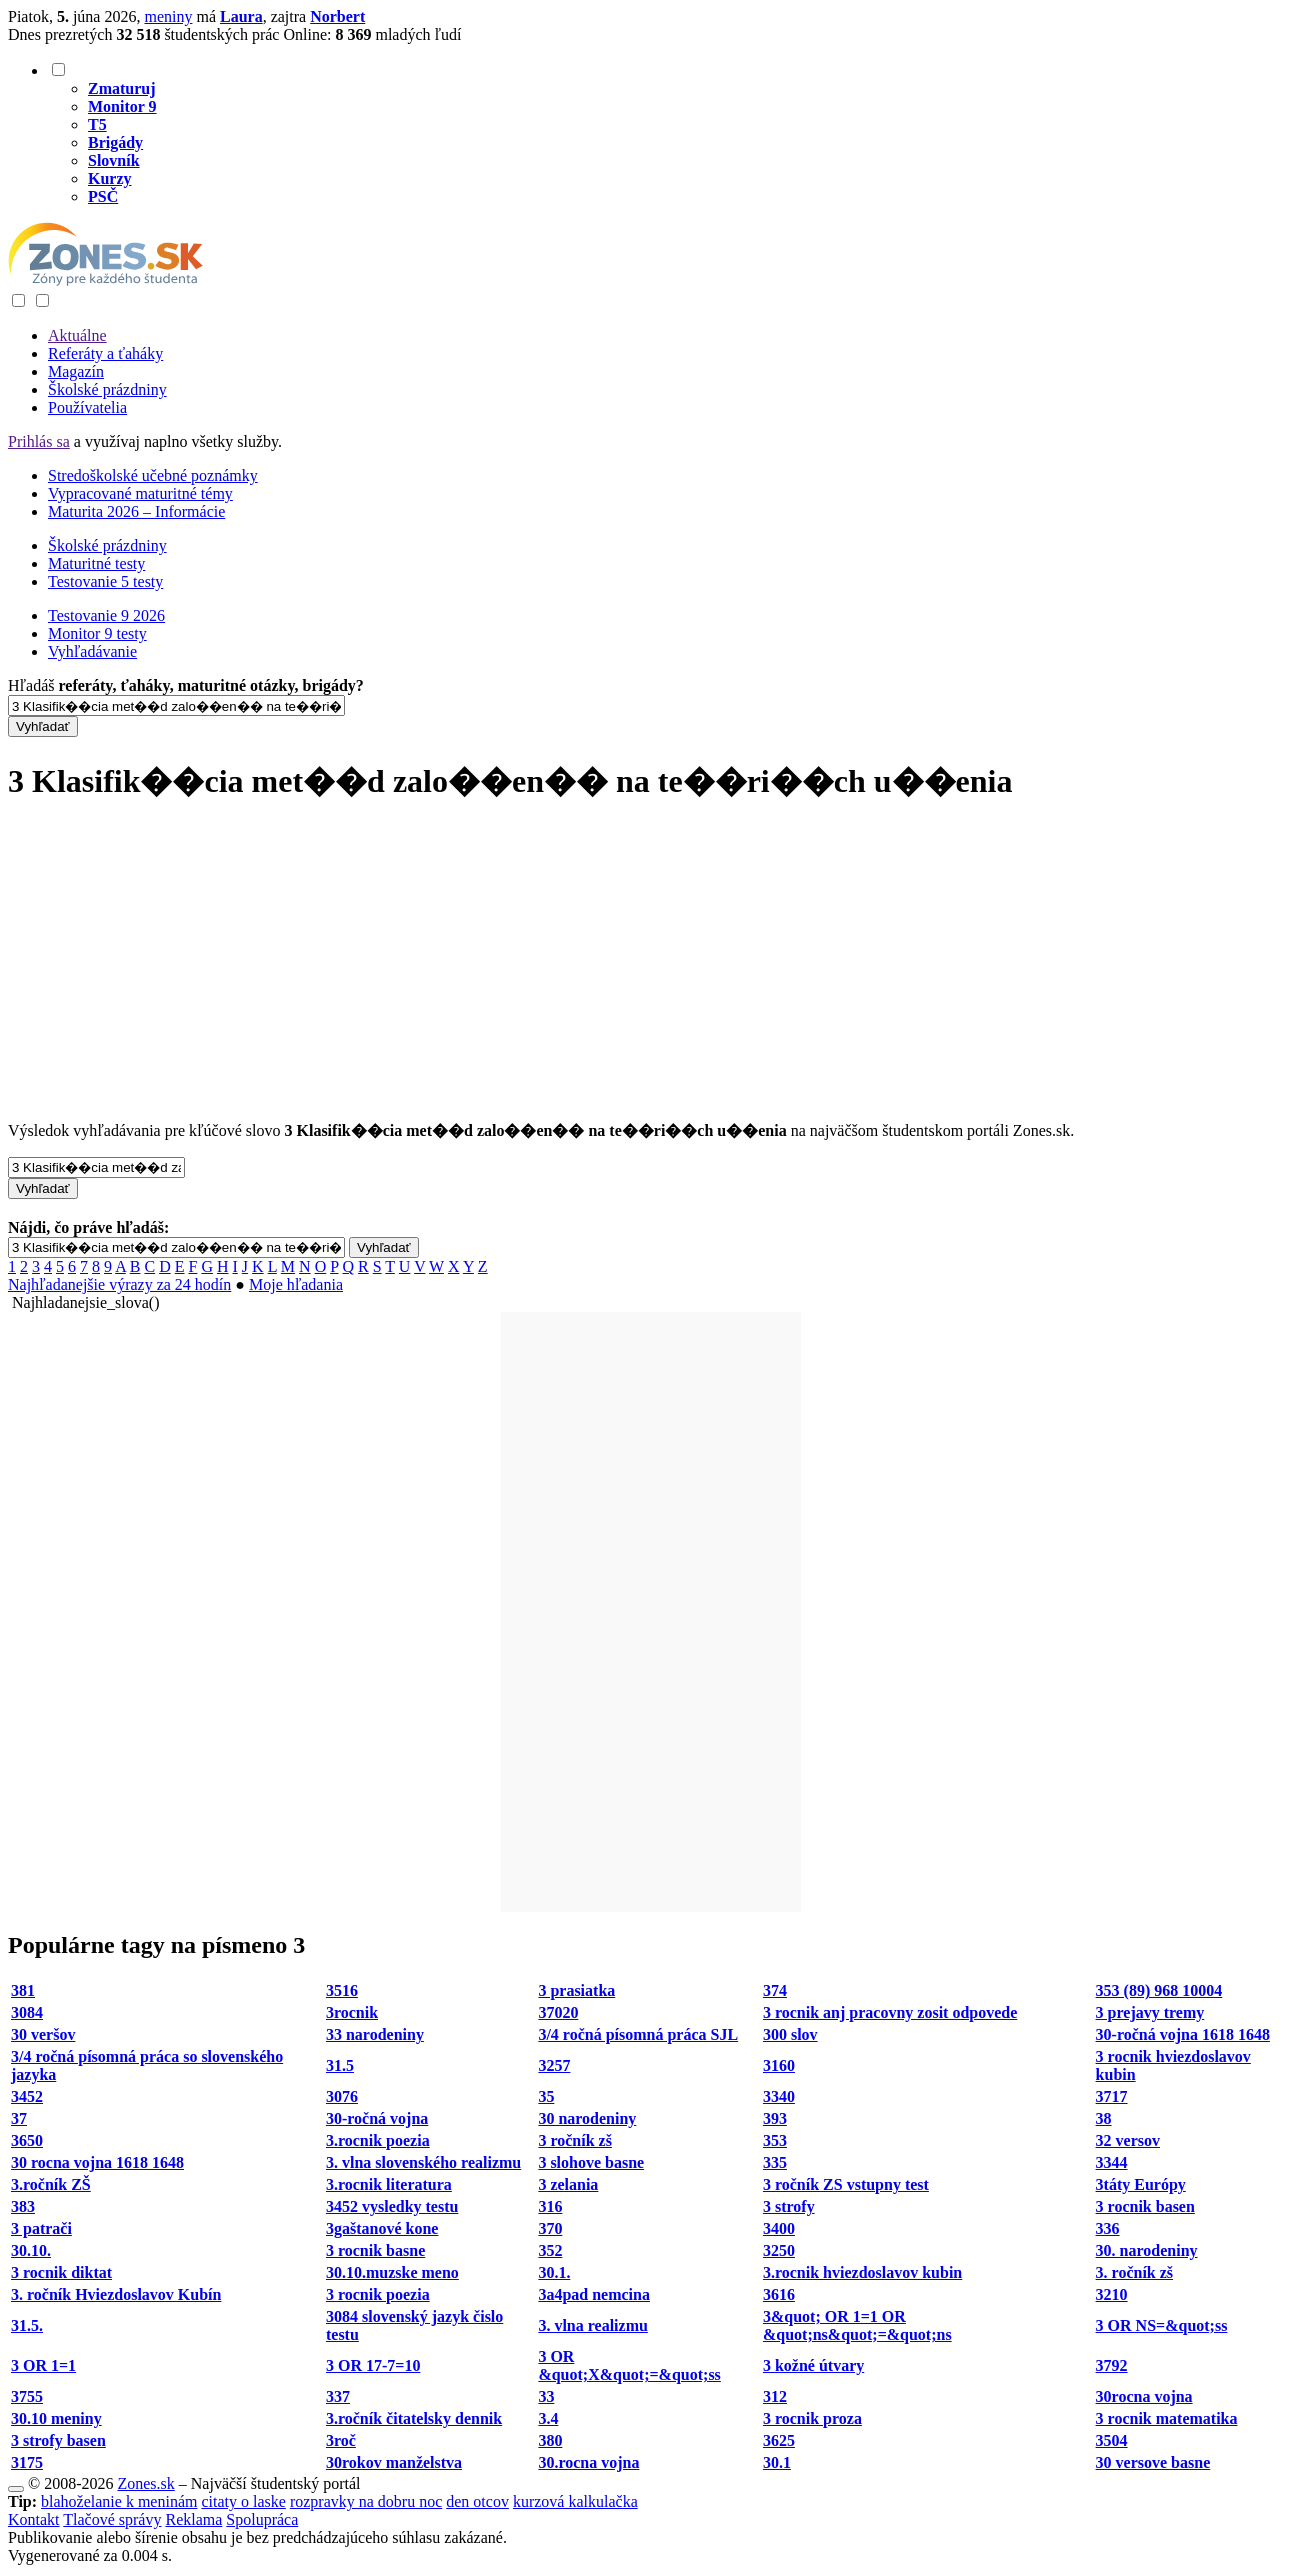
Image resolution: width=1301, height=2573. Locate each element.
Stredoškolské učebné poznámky (153, 475)
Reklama (193, 2519)
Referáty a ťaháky (105, 353)
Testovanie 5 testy (105, 581)
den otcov (477, 2501)
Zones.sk (145, 2483)
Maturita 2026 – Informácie (136, 511)
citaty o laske (243, 2501)
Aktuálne (77, 335)
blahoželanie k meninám (119, 2501)
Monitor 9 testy (97, 633)
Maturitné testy (96, 563)
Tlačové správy (112, 2519)
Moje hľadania (296, 1284)
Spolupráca (262, 2519)
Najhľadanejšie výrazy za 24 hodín (119, 1284)
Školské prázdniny (107, 389)
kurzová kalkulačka (575, 2501)
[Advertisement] (651, 963)
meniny (168, 16)
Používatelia (87, 407)
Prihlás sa (39, 441)
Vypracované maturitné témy (140, 493)
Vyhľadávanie (92, 651)
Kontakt (34, 2519)
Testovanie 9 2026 (106, 615)
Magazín (76, 371)
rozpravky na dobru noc (366, 2501)
